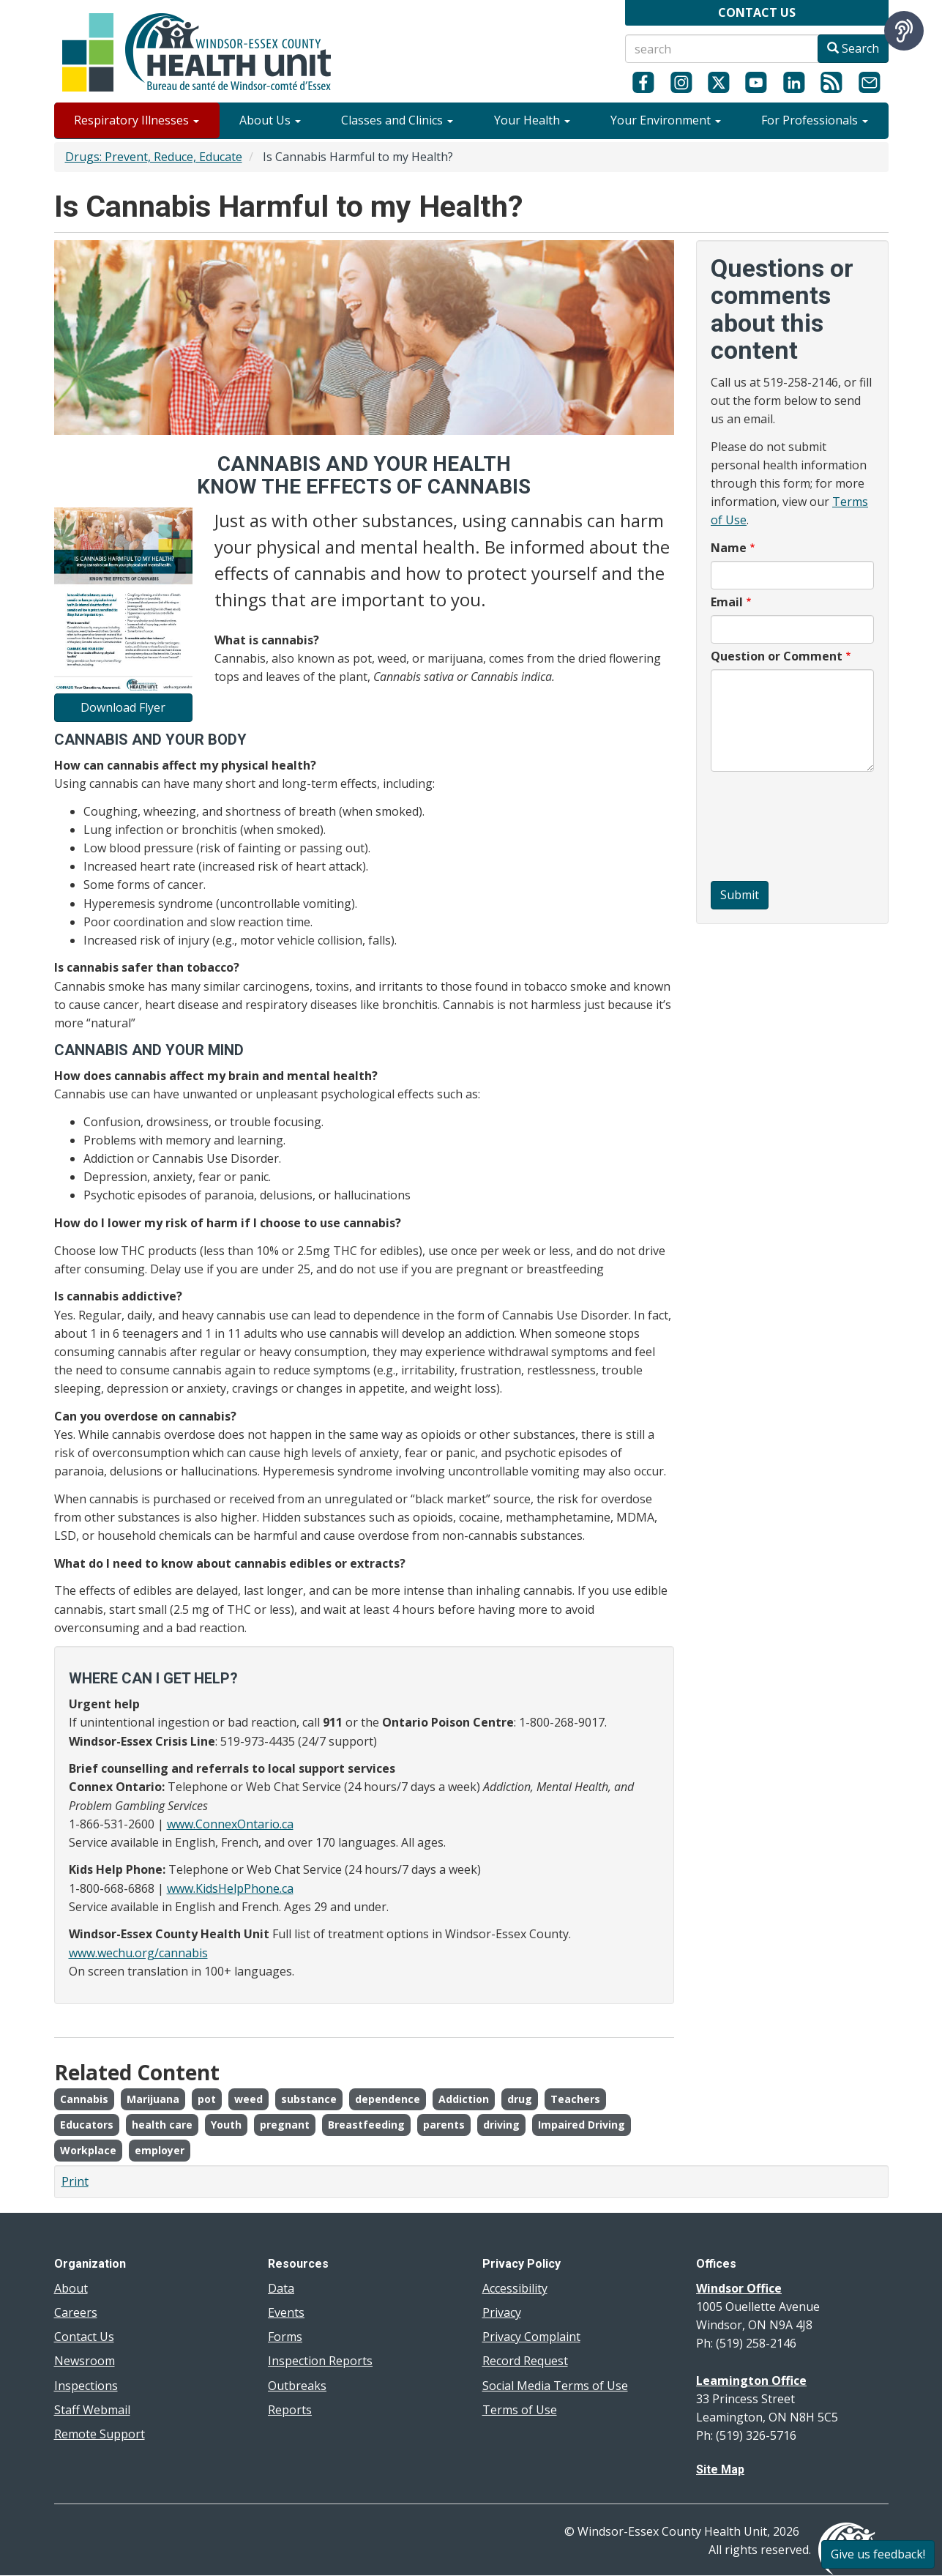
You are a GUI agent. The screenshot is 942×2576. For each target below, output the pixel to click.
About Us (270, 120)
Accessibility (514, 2288)
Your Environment (665, 120)
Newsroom (84, 2361)
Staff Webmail (92, 2410)
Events (286, 2312)
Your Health (532, 120)
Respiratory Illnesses (136, 120)
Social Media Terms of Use (555, 2386)
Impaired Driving (581, 2125)
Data (281, 2288)
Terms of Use (519, 2410)
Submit (739, 895)
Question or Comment (776, 656)
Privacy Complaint (531, 2337)
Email (727, 602)
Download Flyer (123, 707)
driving (501, 2125)
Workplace (88, 2150)
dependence (387, 2099)
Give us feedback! (878, 2554)
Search (853, 48)
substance (309, 2099)
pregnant (285, 2125)
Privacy (501, 2312)
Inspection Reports (320, 2361)
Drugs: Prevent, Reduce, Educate (153, 157)
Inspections (86, 2386)
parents (444, 2125)
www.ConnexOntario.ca (230, 1824)
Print (75, 2181)
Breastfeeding (366, 2125)
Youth (226, 2125)
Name (729, 548)
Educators (86, 2125)
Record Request (525, 2361)
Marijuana (153, 2099)
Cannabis (84, 2099)
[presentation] (771, 828)
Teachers (575, 2099)
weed (248, 2099)
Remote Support (99, 2434)
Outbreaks (297, 2386)
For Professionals (814, 120)
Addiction (463, 2099)
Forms (285, 2337)
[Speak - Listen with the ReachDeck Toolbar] (904, 31)
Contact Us (84, 2337)
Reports (290, 2410)
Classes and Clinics (397, 120)
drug (519, 2099)
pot (207, 2099)
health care (162, 2125)
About (71, 2288)
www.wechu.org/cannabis (138, 1953)
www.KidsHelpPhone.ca (230, 1888)
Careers (75, 2312)
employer (159, 2150)
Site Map (720, 2469)
